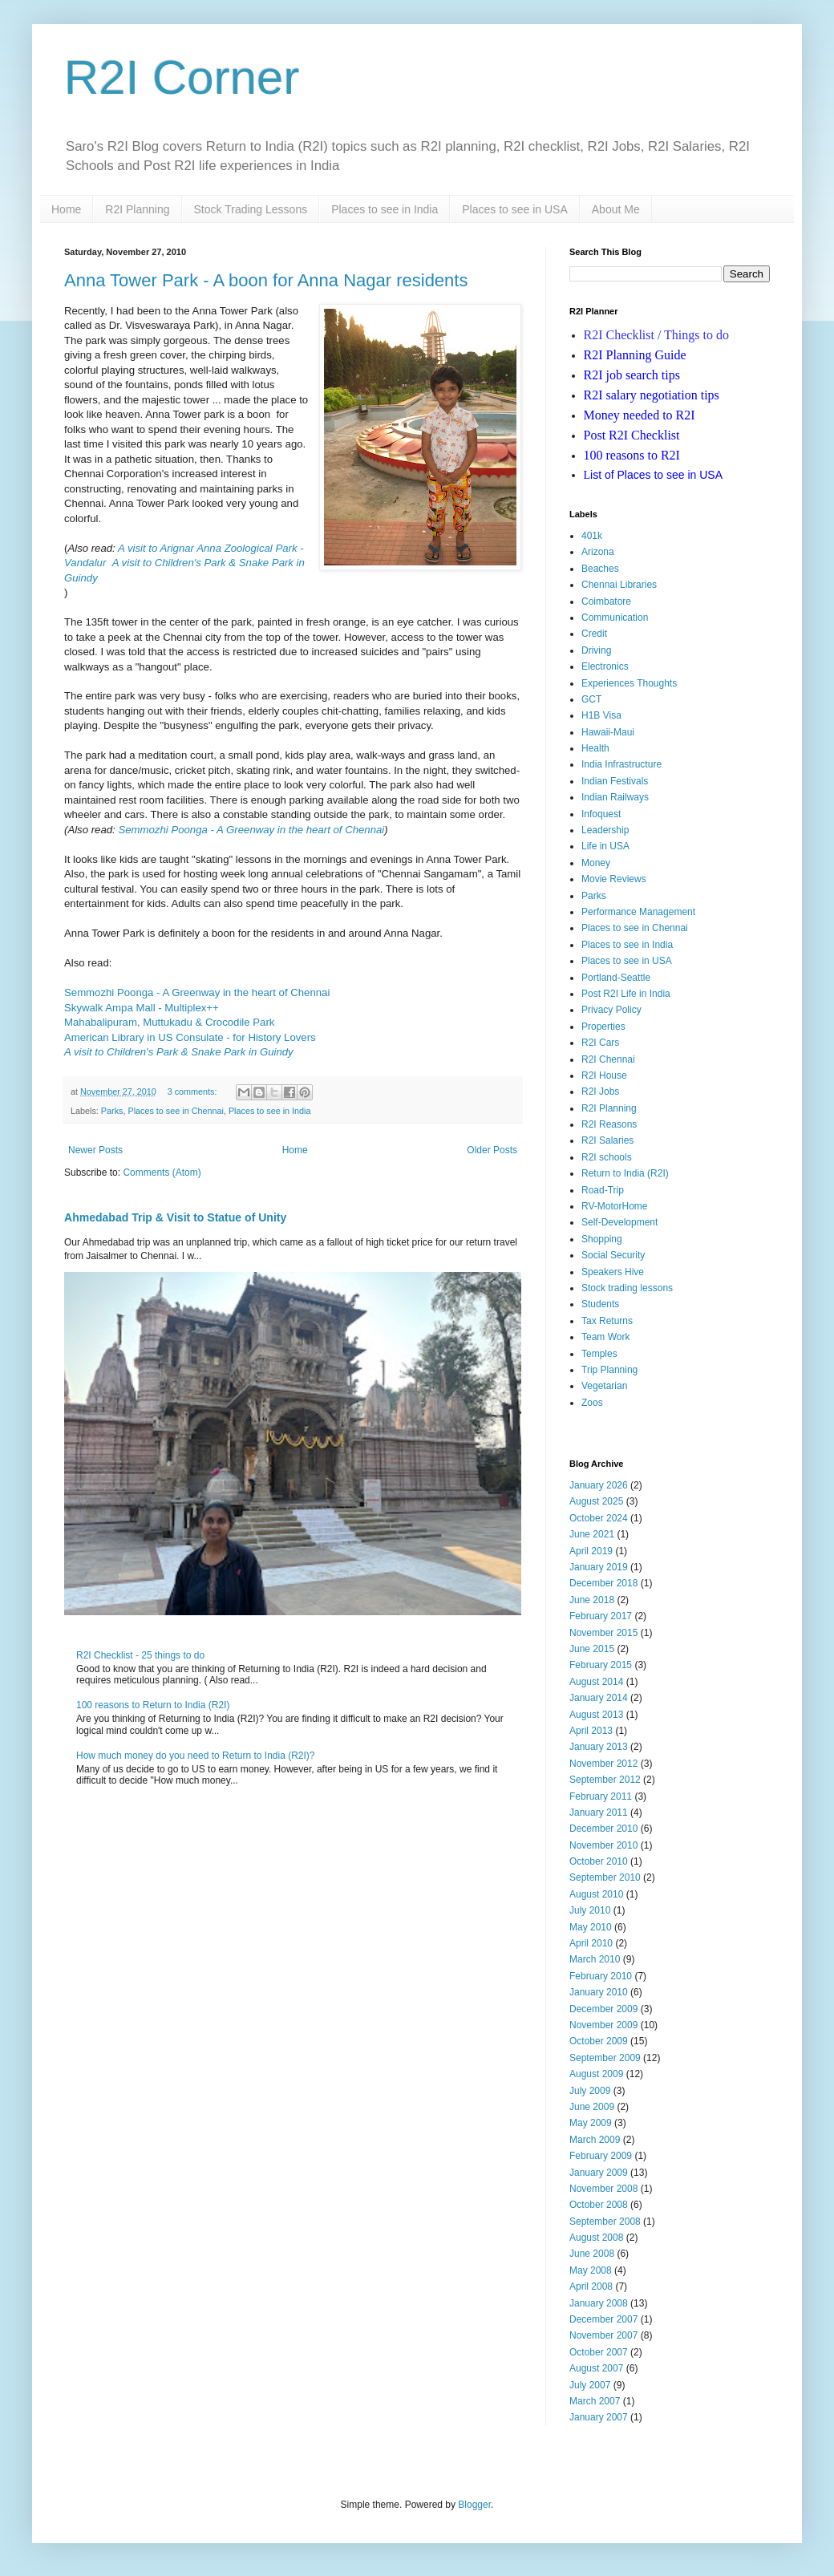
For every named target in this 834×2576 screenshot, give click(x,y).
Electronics (605, 666)
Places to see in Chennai (175, 1111)
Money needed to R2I (639, 415)
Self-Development (619, 1222)
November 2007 (603, 2335)
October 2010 (598, 1861)
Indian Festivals (614, 781)
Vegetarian (604, 1385)
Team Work (605, 1337)
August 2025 (596, 1501)
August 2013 (596, 1714)
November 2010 (603, 1845)
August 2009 (596, 2074)
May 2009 (590, 2122)
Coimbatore (606, 601)
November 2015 (603, 1632)
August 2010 (596, 1894)
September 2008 (605, 2221)
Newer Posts (95, 1150)
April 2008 (591, 2286)
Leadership (605, 830)
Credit (594, 633)
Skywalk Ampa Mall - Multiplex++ (141, 1008)
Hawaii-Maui (607, 732)
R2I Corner (181, 77)
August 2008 (596, 2237)
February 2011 (600, 1796)
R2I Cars (600, 1042)
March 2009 (594, 2139)
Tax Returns (607, 1320)
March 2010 (594, 1959)
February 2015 (600, 1665)
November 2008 (603, 2188)
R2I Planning (137, 209)
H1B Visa (601, 715)
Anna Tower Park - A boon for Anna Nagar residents (266, 280)
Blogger (474, 2504)
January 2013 (598, 1746)
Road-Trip (602, 1190)
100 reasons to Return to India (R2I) (152, 1705)
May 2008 (590, 2270)
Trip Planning (609, 1369)
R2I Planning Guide (635, 355)
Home (66, 209)
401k (591, 535)
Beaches (600, 568)
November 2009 (603, 2025)
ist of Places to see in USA (653, 474)
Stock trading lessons (627, 1288)
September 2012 (605, 1779)
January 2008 (598, 2303)
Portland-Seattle (615, 977)
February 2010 (600, 1976)
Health (595, 748)
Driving (596, 650)
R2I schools (606, 1157)
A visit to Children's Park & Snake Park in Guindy (179, 1052)
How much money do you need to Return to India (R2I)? (195, 1755)
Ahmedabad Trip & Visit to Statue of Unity (175, 1217)
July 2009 (589, 2090)
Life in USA (605, 846)
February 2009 (600, 2155)
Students (600, 1304)
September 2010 (605, 1877)
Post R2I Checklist (632, 435)
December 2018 (603, 1583)
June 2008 (591, 2253)
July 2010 (589, 1910)
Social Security (613, 1255)
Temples (599, 1353)
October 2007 (598, 2352)
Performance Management (638, 911)
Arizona (597, 551)
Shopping (601, 1239)
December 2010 (603, 1828)
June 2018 (591, 1600)
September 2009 (605, 2058)
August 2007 (596, 2368)
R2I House (604, 1075)
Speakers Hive (612, 1272)
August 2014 (596, 1681)
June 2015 (591, 1649)
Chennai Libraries (619, 584)
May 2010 (590, 1927)
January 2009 (598, 2172)
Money (595, 863)
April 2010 (591, 1943)
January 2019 (598, 1567)
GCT (591, 699)
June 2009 (591, 2106)
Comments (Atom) (161, 1172)
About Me (616, 209)
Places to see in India (384, 209)
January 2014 (598, 1697)
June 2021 (591, 1534)
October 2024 (598, 1518)
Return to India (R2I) (625, 1173)
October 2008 (598, 2204)
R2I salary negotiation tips (651, 395)
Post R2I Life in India (625, 993)
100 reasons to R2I (632, 455)
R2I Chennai (608, 1059)
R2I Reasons (609, 1124)
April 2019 (591, 1551)
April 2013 (591, 1730)
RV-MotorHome (614, 1206)
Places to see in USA (515, 209)
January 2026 (598, 1485)
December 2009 (603, 2009)
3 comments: (194, 1091)
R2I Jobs (600, 1091)
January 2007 (598, 2417)
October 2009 (598, 2041)
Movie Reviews (613, 879)
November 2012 (603, 1763)
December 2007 (603, 2319)
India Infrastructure (621, 764)
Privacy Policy (611, 1009)
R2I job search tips (632, 375)
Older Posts (492, 1150)
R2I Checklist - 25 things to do (140, 1655)
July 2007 (589, 2385)
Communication (614, 617)
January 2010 (598, 1992)
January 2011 (598, 1812)
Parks (112, 1111)
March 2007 (594, 2401)
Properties (603, 1026)
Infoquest (601, 814)
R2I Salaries (607, 1140)
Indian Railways (615, 797)
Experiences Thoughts (629, 683)
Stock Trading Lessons (251, 209)
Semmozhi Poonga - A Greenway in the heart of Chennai (251, 830)
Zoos (592, 1402)
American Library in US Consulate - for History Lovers (190, 1037)
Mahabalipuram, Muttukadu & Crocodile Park (169, 1022)
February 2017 (600, 1616)
